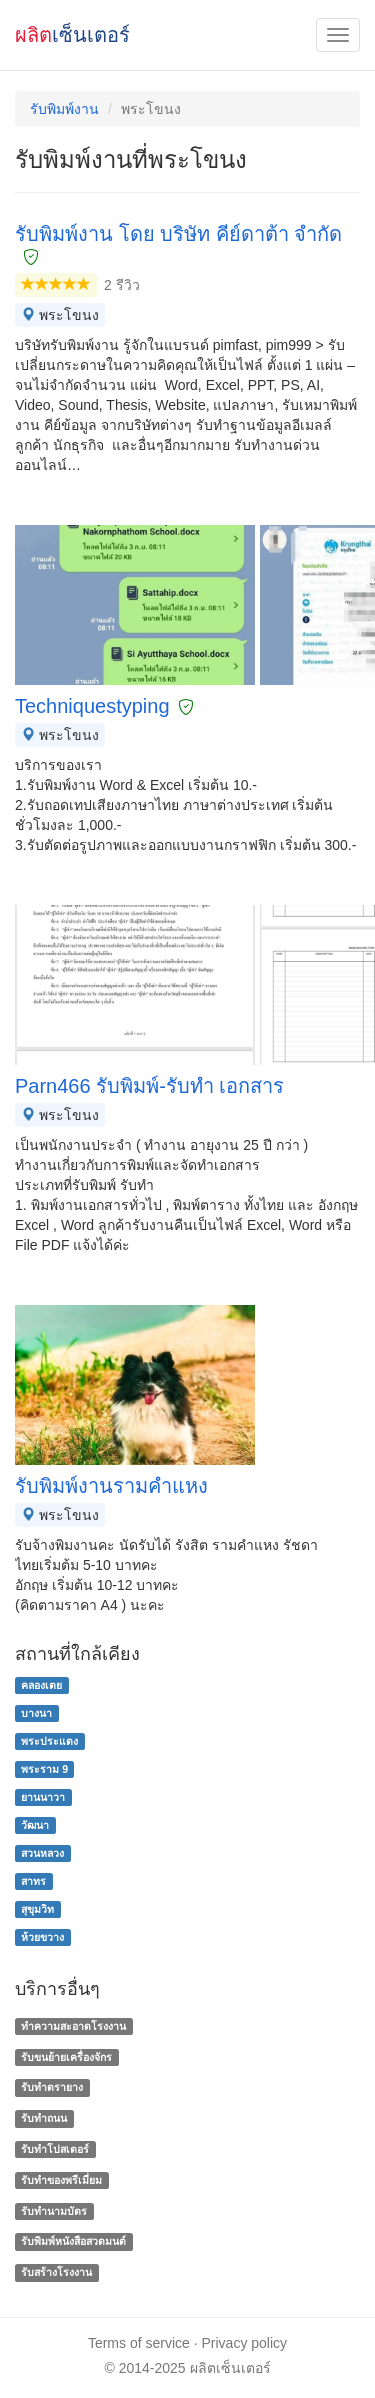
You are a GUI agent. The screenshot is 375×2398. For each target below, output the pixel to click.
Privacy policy (245, 2343)
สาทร (33, 1881)
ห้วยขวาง (42, 1937)
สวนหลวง (42, 1853)
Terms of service (139, 2343)
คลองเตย (41, 1685)
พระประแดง (49, 1741)
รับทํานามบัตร (54, 2211)
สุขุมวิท (37, 1909)
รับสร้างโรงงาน (56, 2272)
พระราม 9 (44, 1769)
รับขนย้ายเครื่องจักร (66, 2057)
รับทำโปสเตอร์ (55, 2149)
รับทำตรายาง (52, 2088)
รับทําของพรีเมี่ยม (61, 2180)
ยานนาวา (43, 1797)
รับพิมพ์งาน (64, 109)
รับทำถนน (44, 2118)
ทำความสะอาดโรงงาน (73, 2026)
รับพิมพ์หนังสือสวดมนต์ (73, 2242)
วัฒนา (35, 1825)
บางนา (36, 1713)
